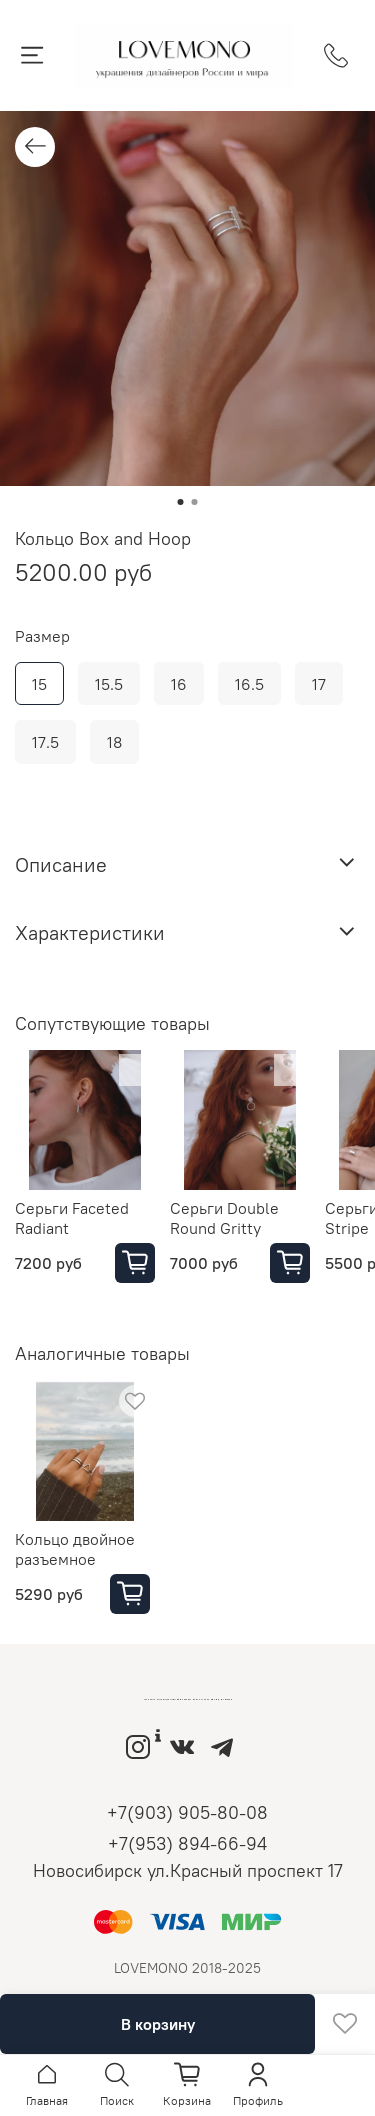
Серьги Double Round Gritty (224, 1218)
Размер (42, 636)
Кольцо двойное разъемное (75, 1549)
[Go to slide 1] (181, 502)
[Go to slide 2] (195, 502)
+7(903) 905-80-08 (187, 1812)
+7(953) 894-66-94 (187, 1843)
